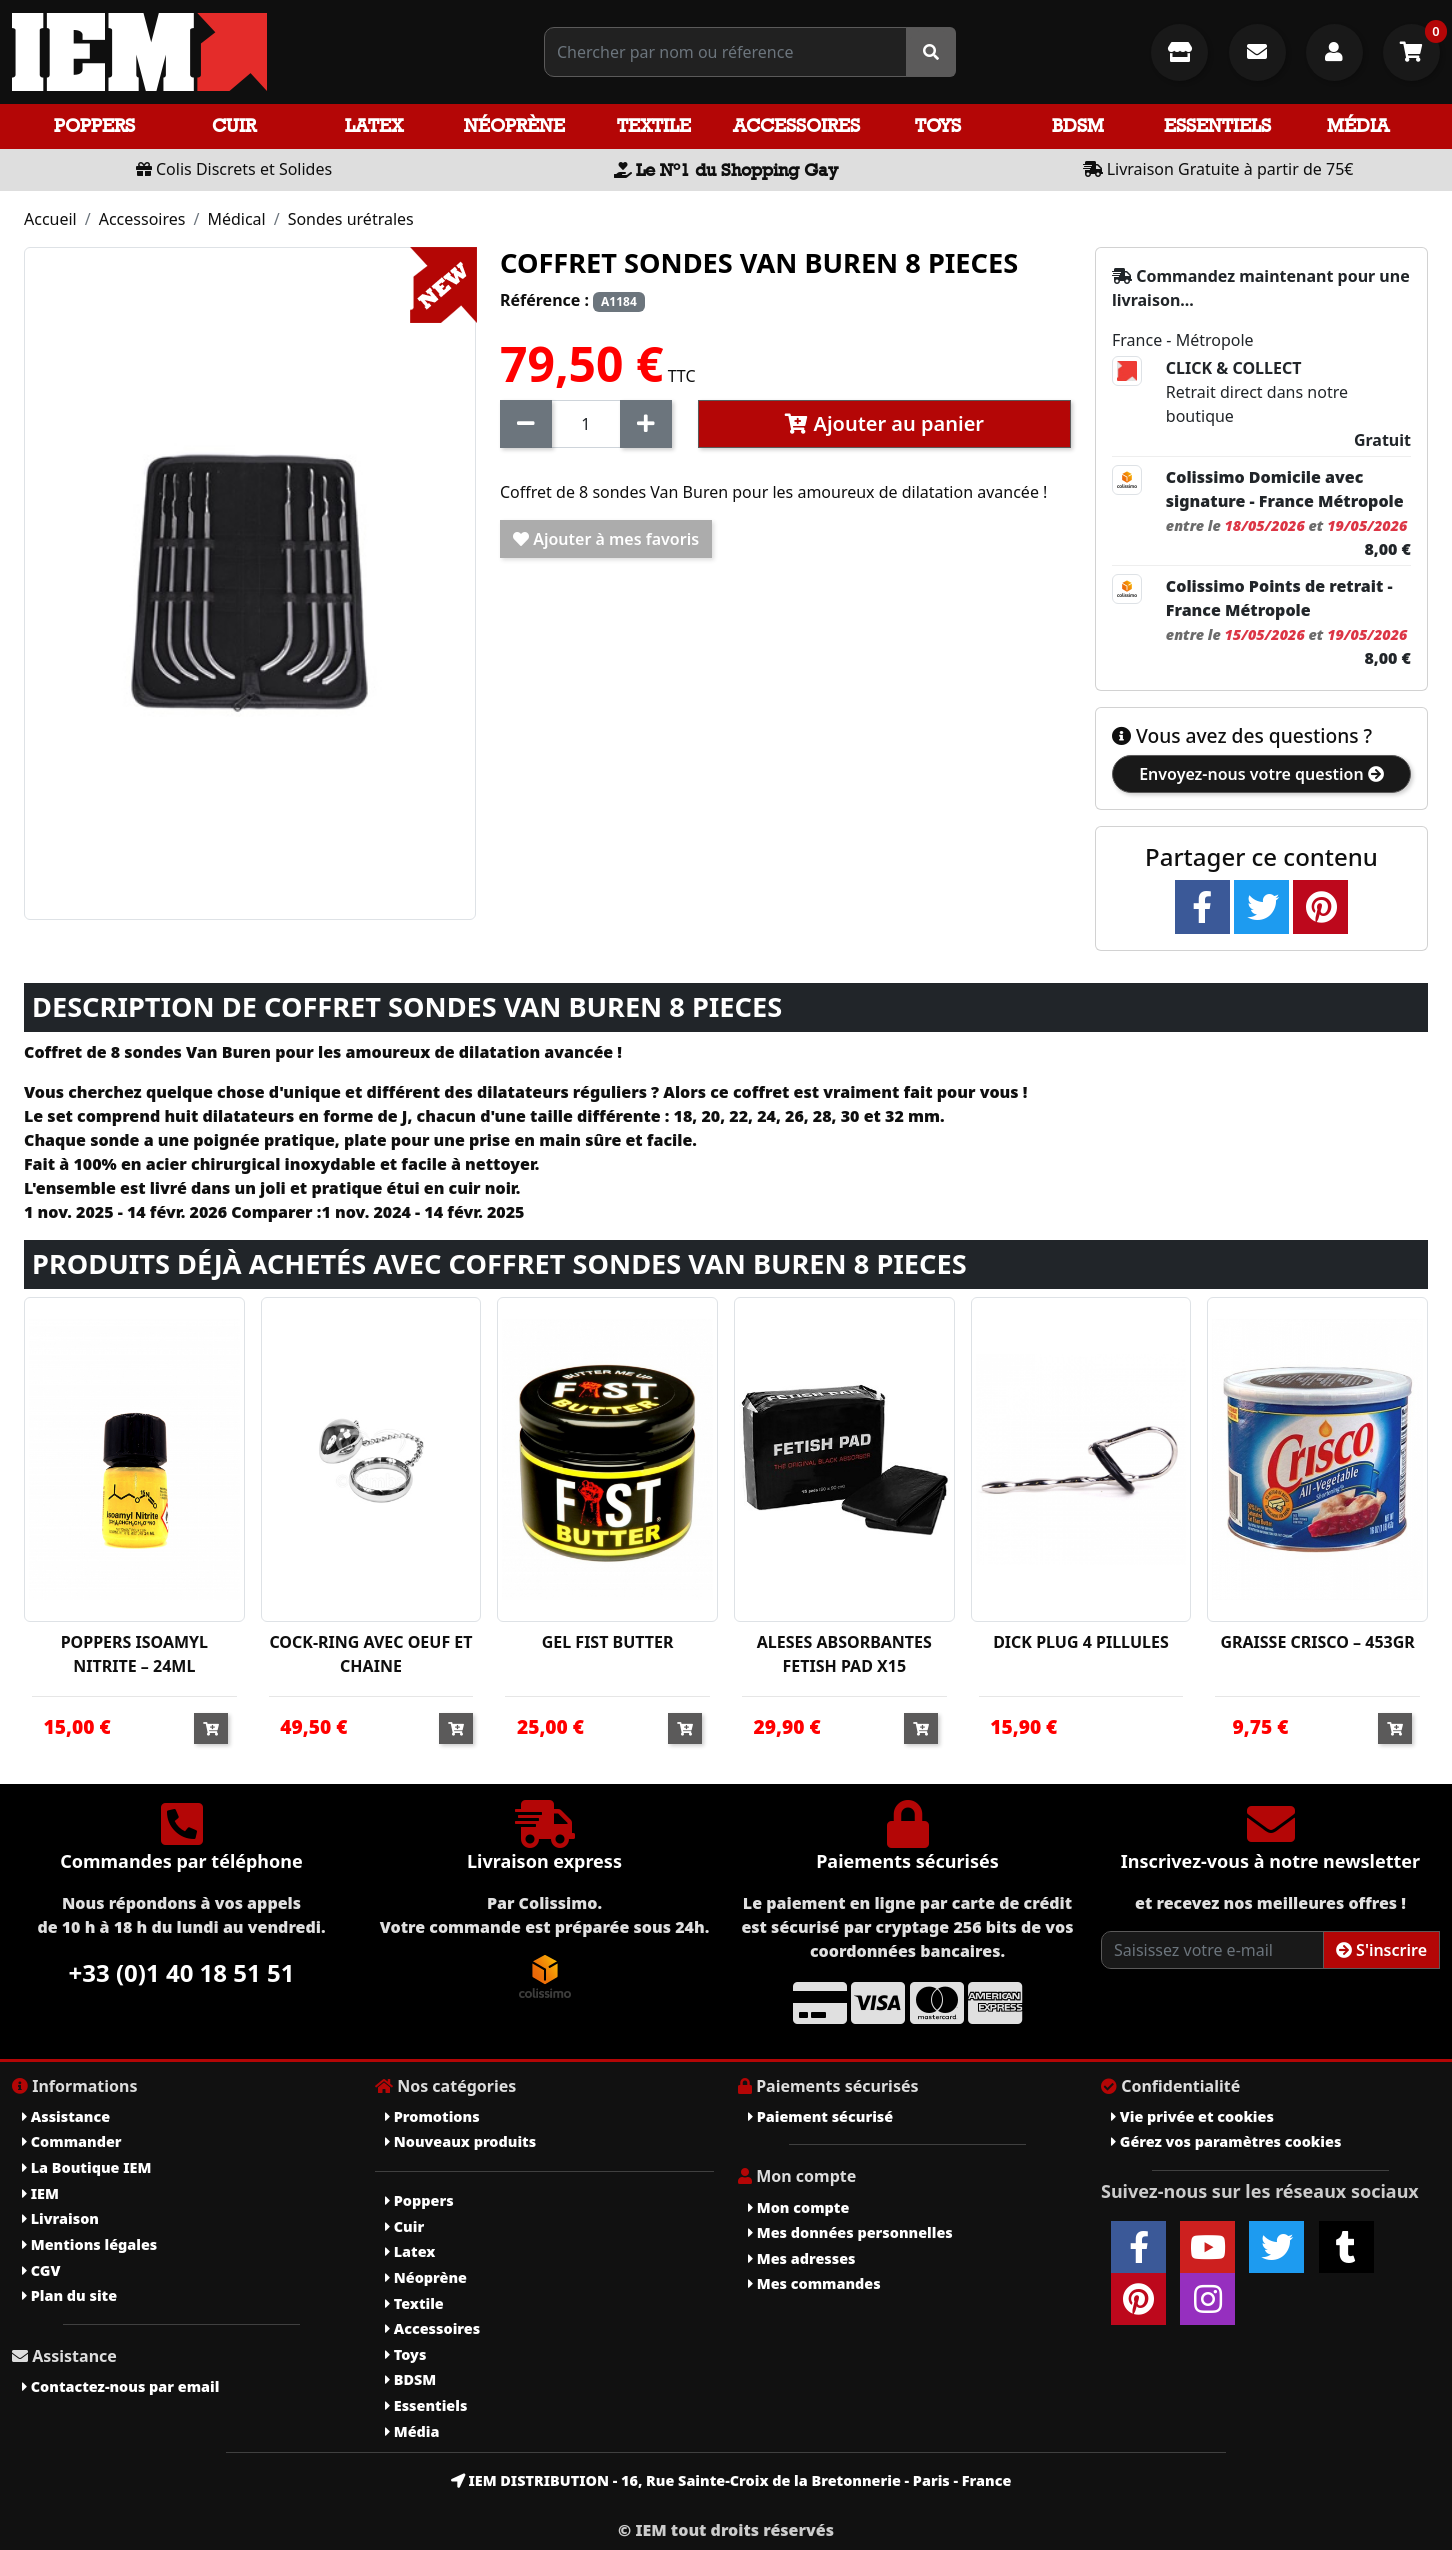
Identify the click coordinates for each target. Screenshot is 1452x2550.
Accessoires (796, 125)
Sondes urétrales (351, 219)
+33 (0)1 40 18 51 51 (182, 1972)
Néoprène (514, 125)
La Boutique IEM (86, 2167)
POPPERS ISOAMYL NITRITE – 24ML (134, 1654)
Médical (236, 219)
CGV (41, 2270)
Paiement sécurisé (820, 2116)
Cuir (234, 125)
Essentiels (1217, 125)
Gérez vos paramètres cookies (1226, 2141)
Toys (938, 125)
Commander (72, 2141)
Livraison (60, 2218)
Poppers (94, 125)
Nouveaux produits (460, 2141)
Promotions (432, 2116)
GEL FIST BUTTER (608, 1642)
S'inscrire (1381, 1950)
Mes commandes (814, 2283)
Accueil (50, 219)
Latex (374, 125)
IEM (40, 2193)
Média (1358, 125)
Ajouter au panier (884, 423)
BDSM (1078, 125)
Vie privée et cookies (1192, 2116)
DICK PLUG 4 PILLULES (1081, 1642)
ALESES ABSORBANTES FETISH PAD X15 (844, 1654)
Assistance (66, 2116)
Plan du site (69, 2295)
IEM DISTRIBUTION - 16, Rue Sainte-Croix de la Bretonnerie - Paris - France (731, 2480)
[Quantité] (586, 424)
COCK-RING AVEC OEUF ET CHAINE (370, 1654)
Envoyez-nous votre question (1261, 774)
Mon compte (798, 2207)
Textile (654, 125)
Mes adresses (802, 2258)
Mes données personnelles (850, 2232)
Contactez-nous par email (120, 2386)
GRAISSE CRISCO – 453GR (1317, 1642)
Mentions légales (89, 2244)
